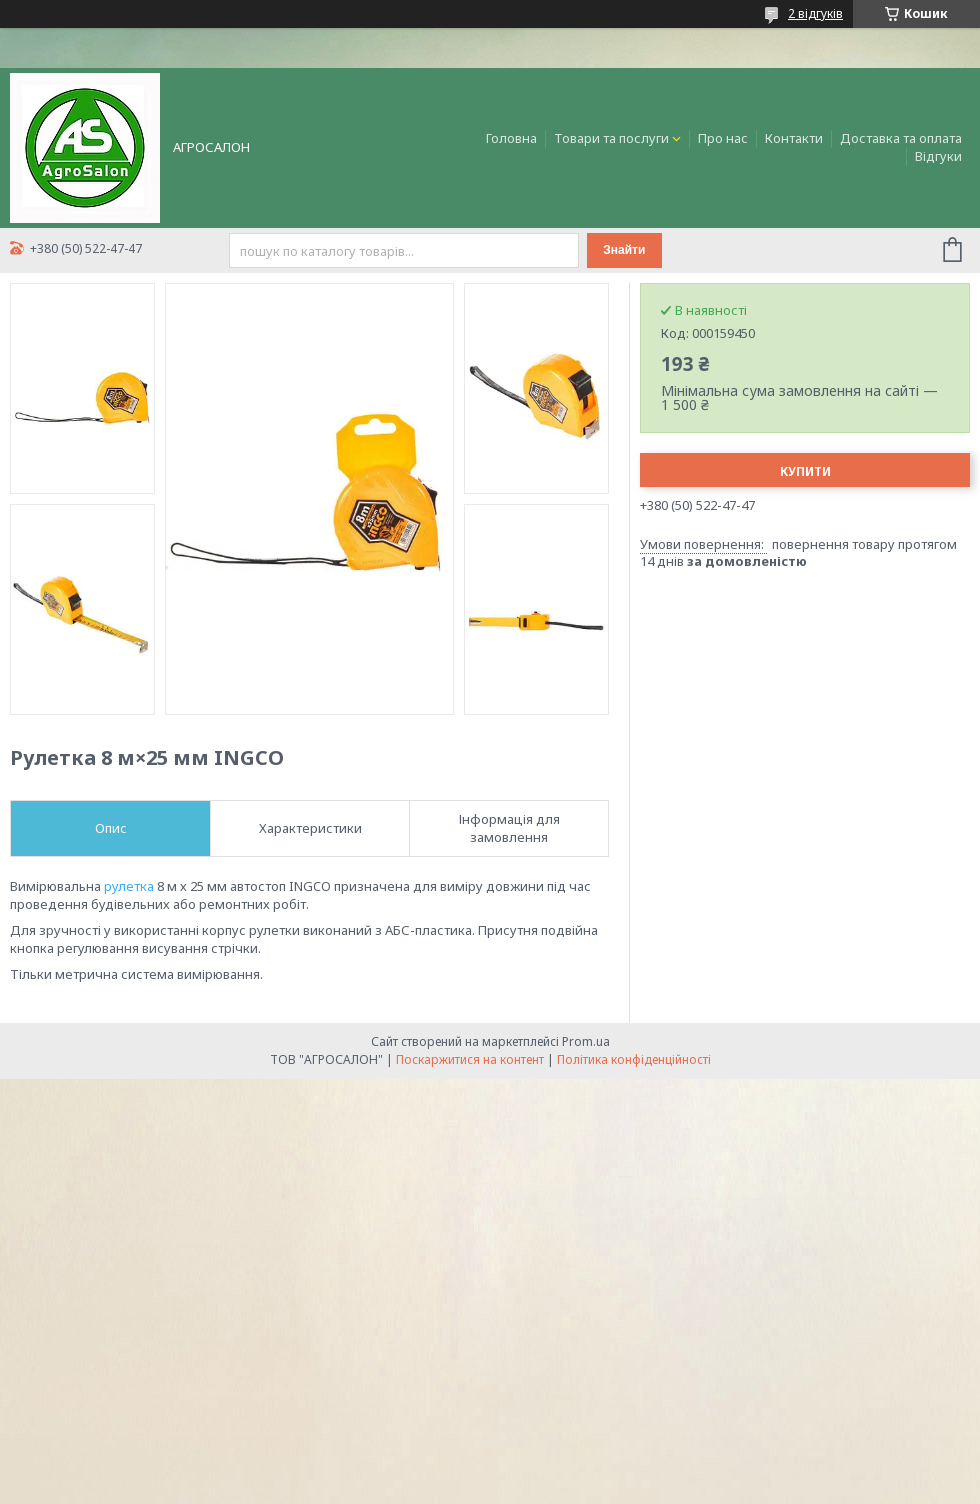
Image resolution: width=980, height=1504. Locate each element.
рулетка (129, 886)
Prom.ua (586, 1041)
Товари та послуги (611, 138)
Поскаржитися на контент (470, 1059)
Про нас (723, 138)
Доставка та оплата (901, 138)
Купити (805, 471)
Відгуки (938, 156)
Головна (511, 138)
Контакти (794, 138)
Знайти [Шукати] (624, 250)
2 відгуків (815, 13)
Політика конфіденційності (634, 1059)
